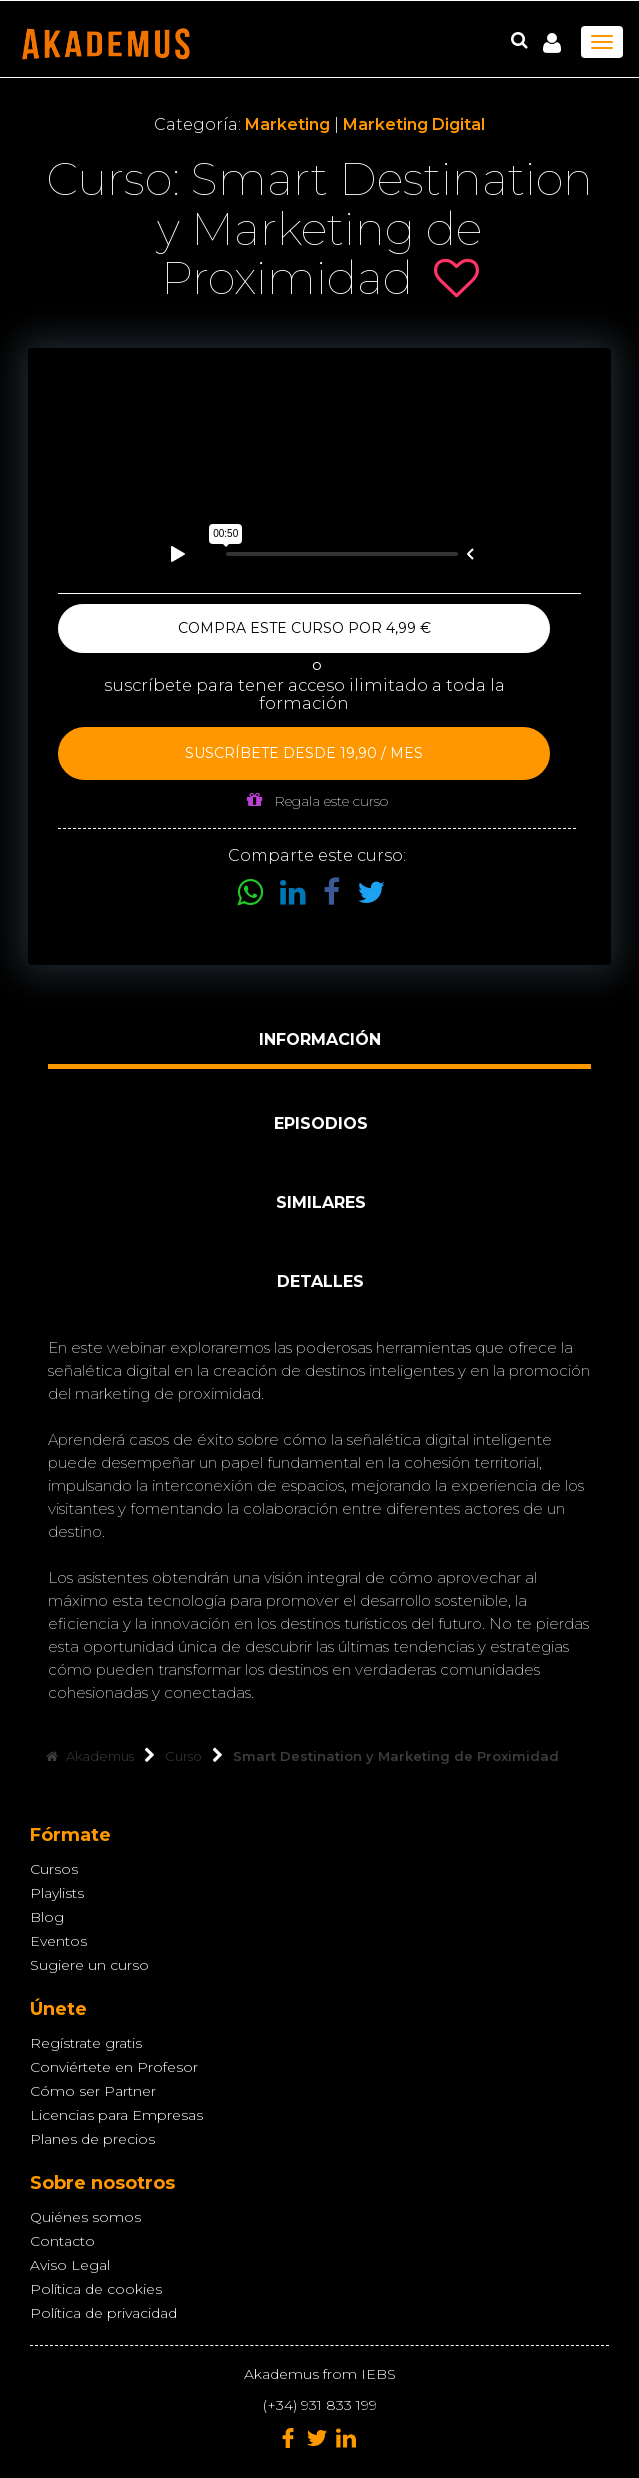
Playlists (57, 1893)
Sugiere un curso (89, 1965)
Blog (47, 1917)
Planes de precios (92, 2139)
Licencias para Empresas (116, 2115)
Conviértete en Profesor (114, 2067)
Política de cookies (96, 2289)
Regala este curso (317, 800)
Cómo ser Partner (93, 2091)
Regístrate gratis (86, 2043)
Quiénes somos (85, 2217)
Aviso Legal (70, 2265)
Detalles (320, 1281)
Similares (321, 1202)
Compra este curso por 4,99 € (304, 628)
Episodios (321, 1123)
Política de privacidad (103, 2313)
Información (320, 1039)
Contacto (62, 2241)
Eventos (58, 1941)
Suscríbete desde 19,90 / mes (304, 753)
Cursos (54, 1869)
